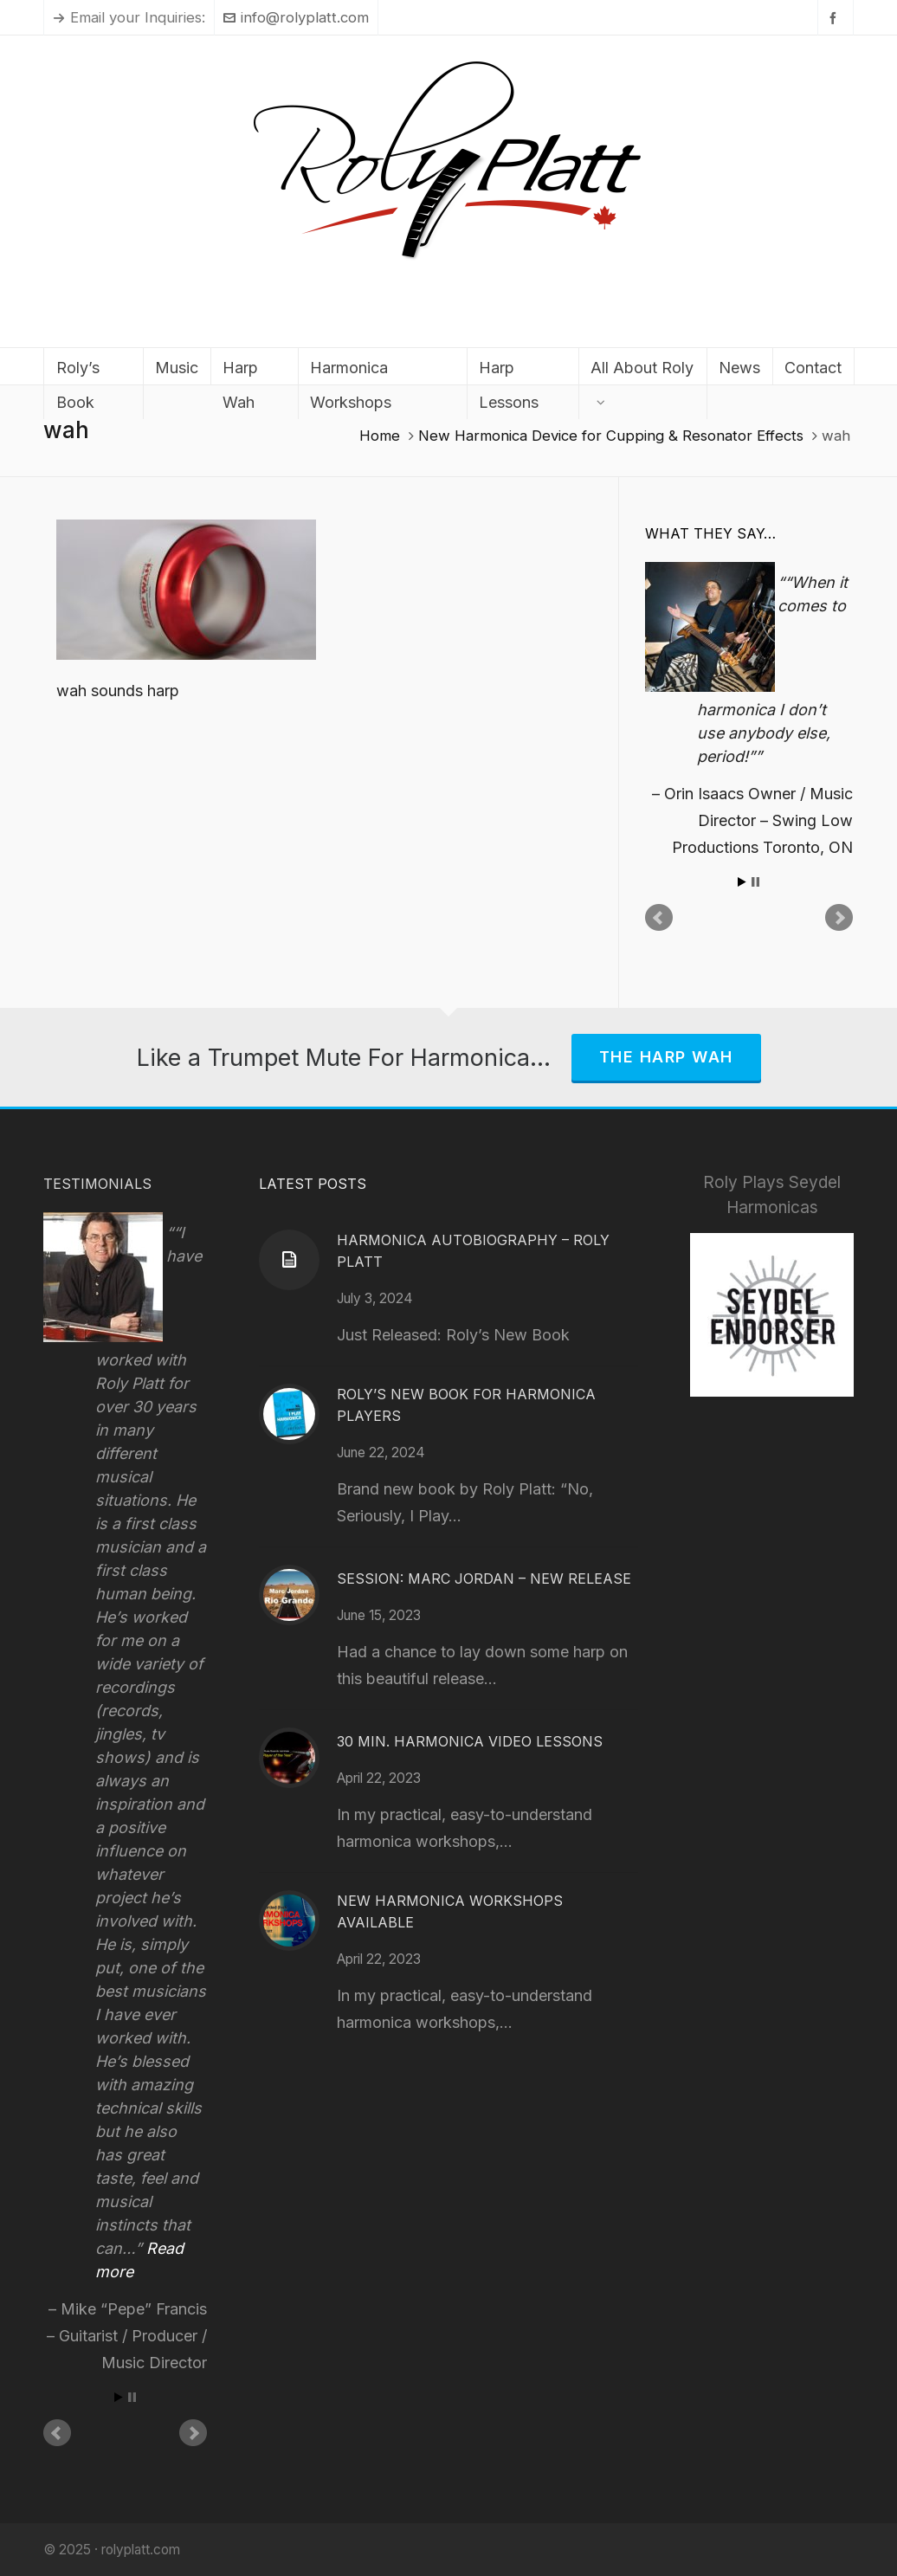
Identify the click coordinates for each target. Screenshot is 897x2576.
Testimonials (97, 1183)
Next (839, 918)
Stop (755, 882)
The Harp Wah (666, 1057)
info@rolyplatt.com (296, 17)
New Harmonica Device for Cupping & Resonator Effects (610, 435)
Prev (659, 918)
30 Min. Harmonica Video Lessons (470, 1741)
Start (742, 882)
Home (379, 435)
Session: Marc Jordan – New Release (484, 1578)
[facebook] (835, 17)
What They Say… (710, 533)
